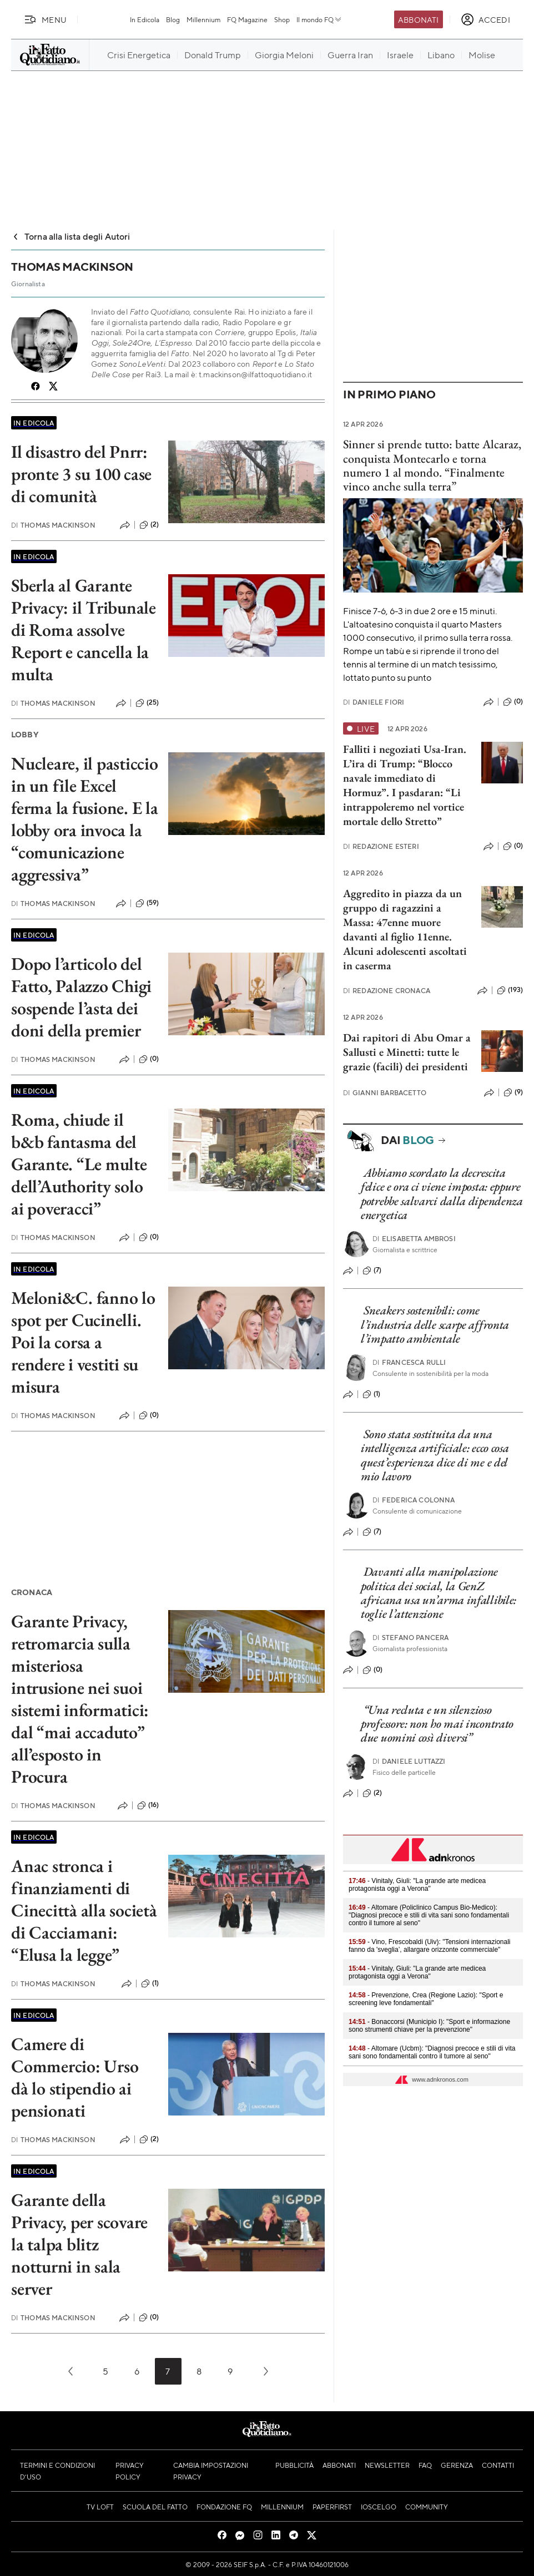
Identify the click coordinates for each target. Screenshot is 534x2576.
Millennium (203, 19)
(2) (149, 524)
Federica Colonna (413, 1500)
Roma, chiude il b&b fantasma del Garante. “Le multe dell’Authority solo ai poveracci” (79, 1164)
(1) (150, 1983)
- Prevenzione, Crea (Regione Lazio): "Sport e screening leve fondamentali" (426, 1999)
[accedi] (485, 19)
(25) (147, 703)
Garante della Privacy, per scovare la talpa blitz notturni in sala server (79, 2244)
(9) (513, 1092)
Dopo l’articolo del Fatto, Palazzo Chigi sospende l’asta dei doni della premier (81, 997)
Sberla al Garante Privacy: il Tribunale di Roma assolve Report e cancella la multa (83, 630)
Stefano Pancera (410, 1637)
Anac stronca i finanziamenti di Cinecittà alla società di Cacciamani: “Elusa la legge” (84, 1910)
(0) (149, 1059)
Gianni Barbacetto (384, 1093)
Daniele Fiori (373, 702)
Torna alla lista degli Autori (70, 236)
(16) (148, 1805)
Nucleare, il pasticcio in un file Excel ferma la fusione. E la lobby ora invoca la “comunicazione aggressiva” (84, 819)
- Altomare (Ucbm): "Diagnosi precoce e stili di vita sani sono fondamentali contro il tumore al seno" (432, 2052)
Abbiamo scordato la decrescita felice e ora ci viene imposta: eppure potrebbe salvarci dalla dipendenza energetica (442, 1194)
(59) (147, 903)
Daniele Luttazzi (409, 1761)
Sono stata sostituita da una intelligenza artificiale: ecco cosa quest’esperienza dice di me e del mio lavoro (435, 1455)
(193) (510, 990)
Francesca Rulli (409, 1362)
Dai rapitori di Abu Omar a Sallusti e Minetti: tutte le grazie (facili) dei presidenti (407, 1052)
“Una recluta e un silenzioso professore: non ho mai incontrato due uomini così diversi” (437, 1724)
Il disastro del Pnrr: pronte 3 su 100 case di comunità (81, 474)
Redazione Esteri (381, 846)
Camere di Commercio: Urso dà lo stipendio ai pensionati (74, 2077)
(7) (371, 1270)
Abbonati (418, 19)
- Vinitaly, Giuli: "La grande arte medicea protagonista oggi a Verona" (417, 1884)
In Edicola (144, 19)
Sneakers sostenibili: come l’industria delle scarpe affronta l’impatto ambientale (435, 1324)
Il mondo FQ (319, 19)
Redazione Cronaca (386, 990)
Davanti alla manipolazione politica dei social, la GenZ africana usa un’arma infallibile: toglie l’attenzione (438, 1592)
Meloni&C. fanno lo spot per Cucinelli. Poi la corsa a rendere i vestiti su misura (83, 1342)
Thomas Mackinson (53, 525)
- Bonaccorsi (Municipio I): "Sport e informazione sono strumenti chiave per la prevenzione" (429, 2025)
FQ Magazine (247, 19)
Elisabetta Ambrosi (414, 1238)
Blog (173, 19)
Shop (282, 19)
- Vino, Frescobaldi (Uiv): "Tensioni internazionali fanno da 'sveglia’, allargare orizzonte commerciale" (430, 1945)
